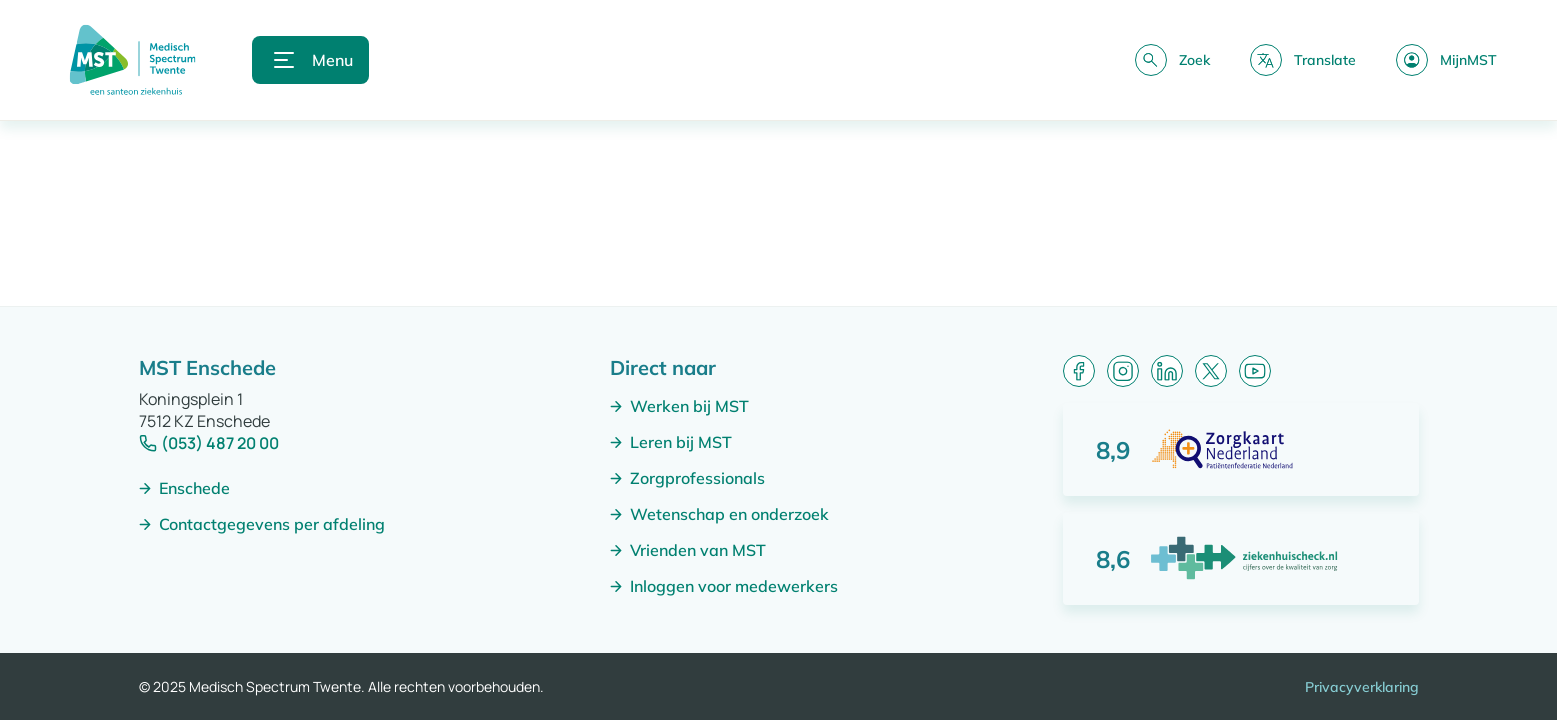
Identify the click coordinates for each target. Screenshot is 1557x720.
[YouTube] (1255, 371)
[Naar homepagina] (132, 60)
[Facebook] (1079, 371)
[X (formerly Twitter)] (1211, 371)
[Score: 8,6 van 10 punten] (1241, 558)
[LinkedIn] (1167, 371)
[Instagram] (1123, 371)
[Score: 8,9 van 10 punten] (1241, 449)
